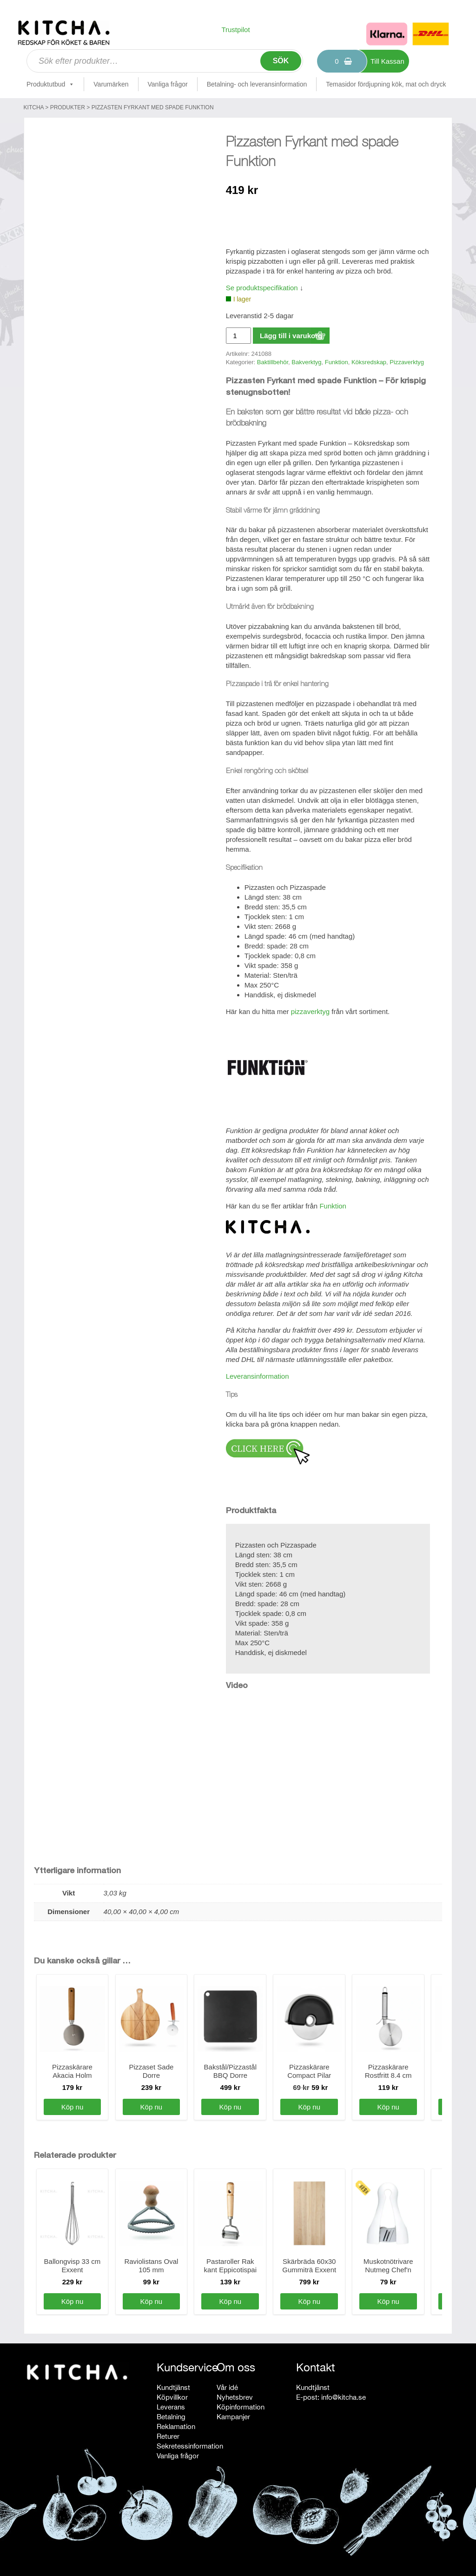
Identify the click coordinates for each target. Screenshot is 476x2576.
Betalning (171, 2417)
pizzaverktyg (310, 1011)
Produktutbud (50, 84)
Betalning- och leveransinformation (257, 84)
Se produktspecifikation (262, 288)
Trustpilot (235, 29)
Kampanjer (233, 2417)
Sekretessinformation (190, 2446)
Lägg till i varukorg (291, 336)
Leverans (171, 2407)
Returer (168, 2436)
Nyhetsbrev (235, 2397)
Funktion (336, 362)
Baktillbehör (272, 362)
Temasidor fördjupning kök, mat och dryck (386, 84)
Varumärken (110, 84)
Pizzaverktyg (407, 362)
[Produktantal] (238, 335)
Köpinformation (240, 2407)
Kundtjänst (173, 2387)
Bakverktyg (306, 362)
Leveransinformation (257, 1376)
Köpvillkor (172, 2397)
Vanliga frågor (168, 84)
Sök (281, 61)
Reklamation (176, 2426)
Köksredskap (368, 362)
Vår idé (227, 2387)
